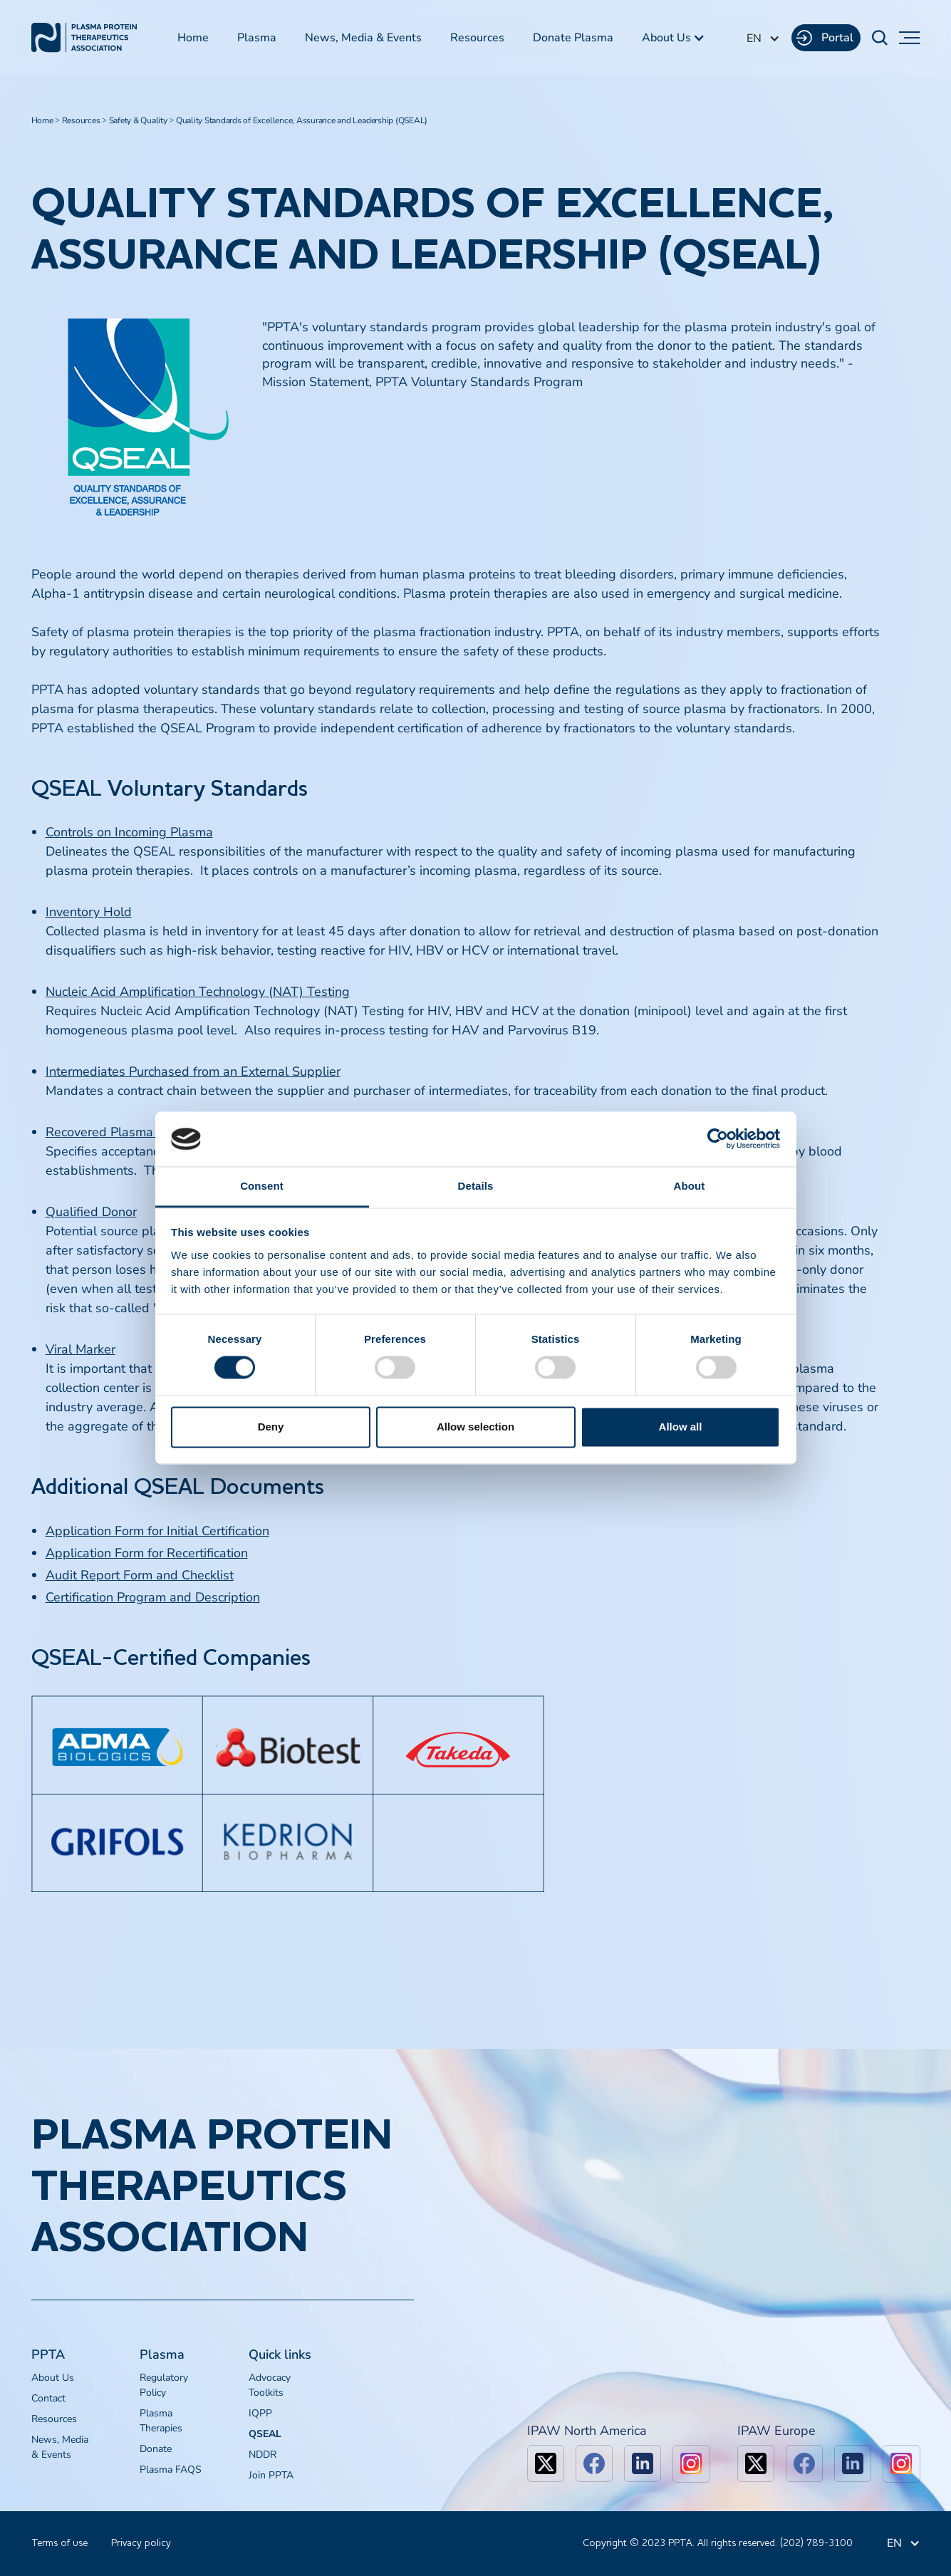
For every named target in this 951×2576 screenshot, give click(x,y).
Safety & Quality (138, 120)
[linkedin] (642, 2463)
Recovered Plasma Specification (137, 1132)
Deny (271, 1427)
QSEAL (265, 2434)
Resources (477, 38)
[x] (545, 2463)
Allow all (680, 1427)
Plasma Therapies (161, 2420)
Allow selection (475, 1427)
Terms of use (59, 2543)
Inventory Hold (89, 911)
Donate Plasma (573, 38)
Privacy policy (141, 2543)
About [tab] (689, 1186)
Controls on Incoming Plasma (129, 832)
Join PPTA (271, 2475)
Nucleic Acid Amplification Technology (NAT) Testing (198, 991)
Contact (48, 2398)
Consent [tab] (262, 1186)
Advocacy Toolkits (270, 2385)
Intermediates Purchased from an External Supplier (193, 1071)
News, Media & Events (363, 38)
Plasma (256, 38)
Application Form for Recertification (147, 1553)
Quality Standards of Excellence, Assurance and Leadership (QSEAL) (301, 120)
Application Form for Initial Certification (157, 1530)
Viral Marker (80, 1349)
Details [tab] (476, 1186)
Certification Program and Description (153, 1597)
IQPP (260, 2413)
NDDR (262, 2454)
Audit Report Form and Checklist (140, 1575)
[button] (673, 37)
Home (193, 38)
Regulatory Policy (164, 2385)
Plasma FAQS (171, 2469)
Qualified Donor (91, 1211)
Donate (156, 2449)
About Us (52, 2377)
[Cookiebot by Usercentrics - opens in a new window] (717, 1139)
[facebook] (594, 2463)
